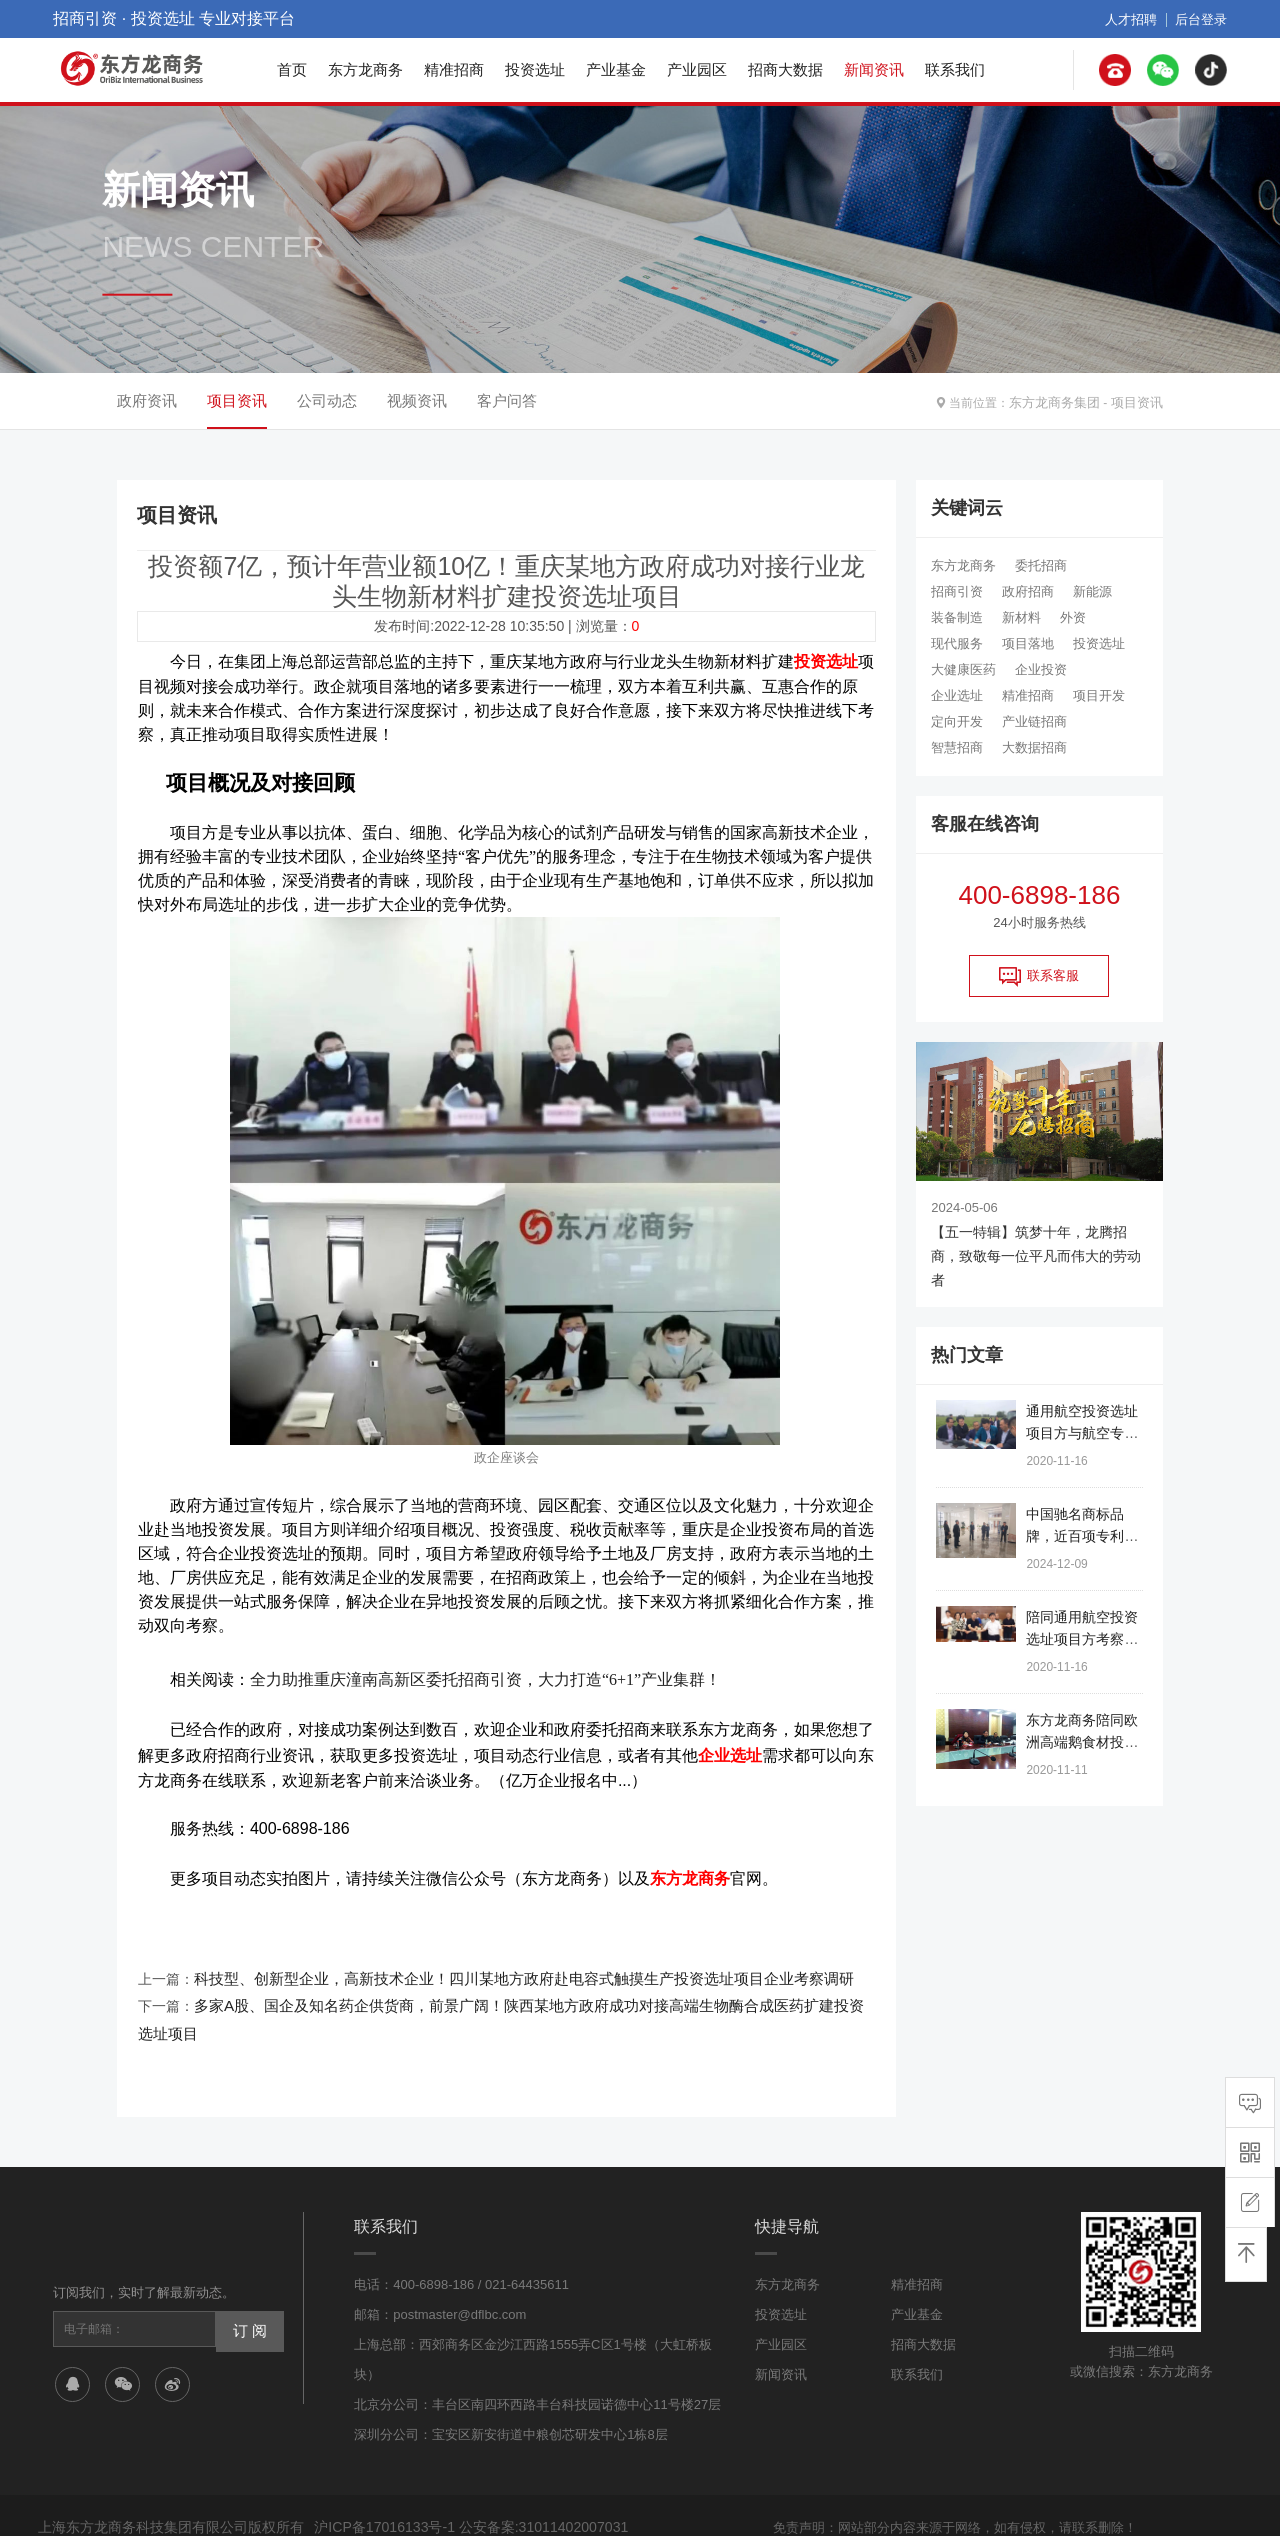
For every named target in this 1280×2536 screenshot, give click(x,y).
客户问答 (507, 400)
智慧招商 (957, 747)
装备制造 (957, 617)
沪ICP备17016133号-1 (379, 2479)
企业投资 (1041, 669)
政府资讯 (147, 400)
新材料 (1021, 617)
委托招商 (1041, 565)
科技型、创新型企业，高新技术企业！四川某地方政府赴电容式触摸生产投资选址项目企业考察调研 (502, 1963)
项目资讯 (1139, 401)
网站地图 (871, 2503)
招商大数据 (785, 69)
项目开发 (1099, 695)
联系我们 (955, 69)
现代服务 (957, 643)
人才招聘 (1137, 19)
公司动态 (327, 400)
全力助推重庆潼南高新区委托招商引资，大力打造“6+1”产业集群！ (485, 1674)
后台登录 (1203, 19)
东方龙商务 (365, 69)
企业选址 (957, 695)
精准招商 (454, 69)
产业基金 (616, 69)
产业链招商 (1034, 721)
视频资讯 (417, 400)
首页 (292, 69)
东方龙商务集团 (1062, 401)
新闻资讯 (874, 69)
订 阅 (247, 2281)
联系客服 (1039, 976)
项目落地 (1028, 643)
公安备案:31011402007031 (526, 2479)
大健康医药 (963, 669)
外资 (1073, 617)
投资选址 (535, 69)
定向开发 (957, 721)
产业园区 (697, 69)
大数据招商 (1034, 747)
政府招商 (1028, 591)
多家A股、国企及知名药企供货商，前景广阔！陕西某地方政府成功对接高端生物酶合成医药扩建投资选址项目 (534, 1987)
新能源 (1092, 591)
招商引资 (957, 591)
